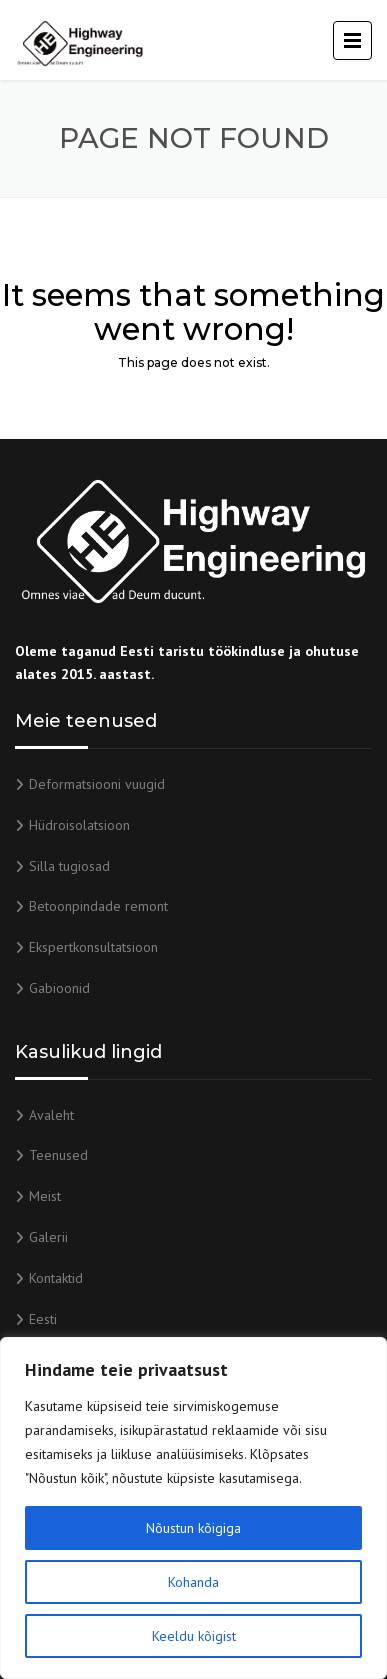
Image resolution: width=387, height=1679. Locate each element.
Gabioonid (59, 988)
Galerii (48, 1237)
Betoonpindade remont (98, 906)
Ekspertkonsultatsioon (93, 947)
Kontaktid (56, 1278)
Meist (45, 1196)
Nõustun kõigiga (193, 1528)
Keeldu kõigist (194, 1636)
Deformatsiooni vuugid (97, 784)
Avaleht (51, 1115)
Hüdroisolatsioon (79, 825)
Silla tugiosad (69, 866)
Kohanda (193, 1582)
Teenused (58, 1155)
